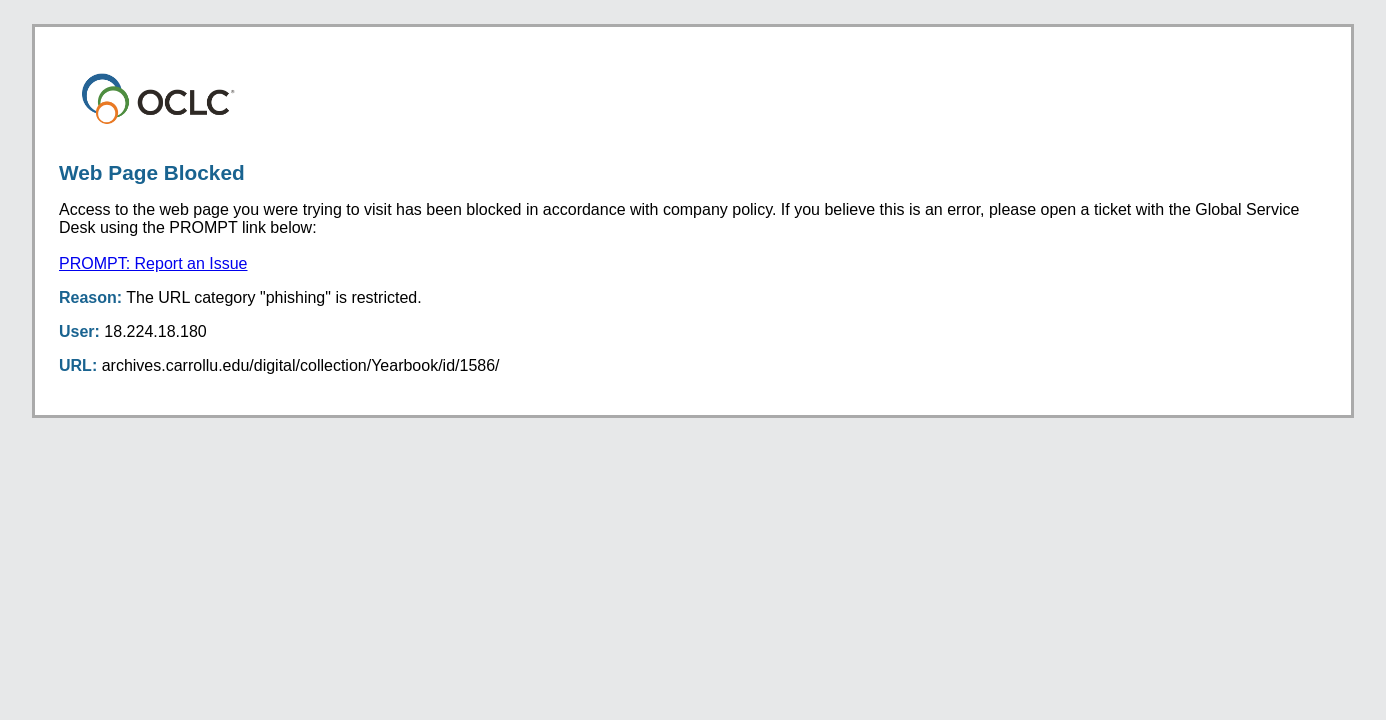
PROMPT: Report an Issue (153, 263)
